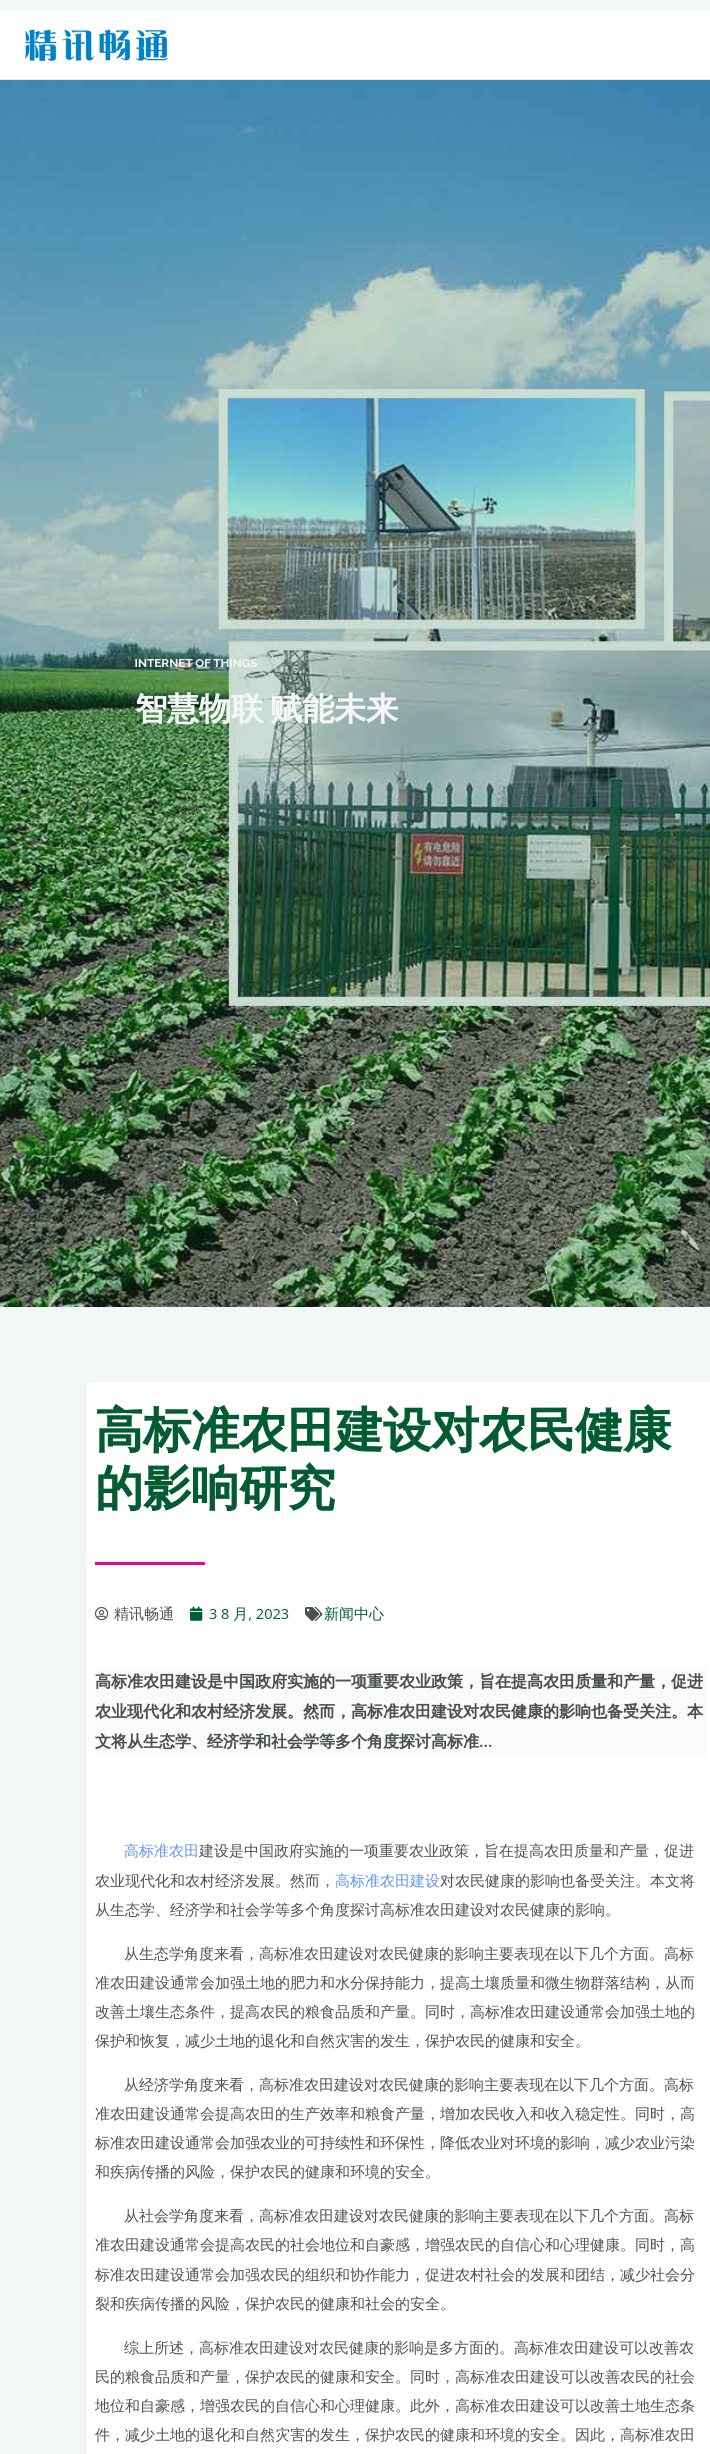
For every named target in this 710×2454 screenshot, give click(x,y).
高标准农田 (161, 1850)
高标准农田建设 (387, 1880)
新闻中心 (354, 1613)
